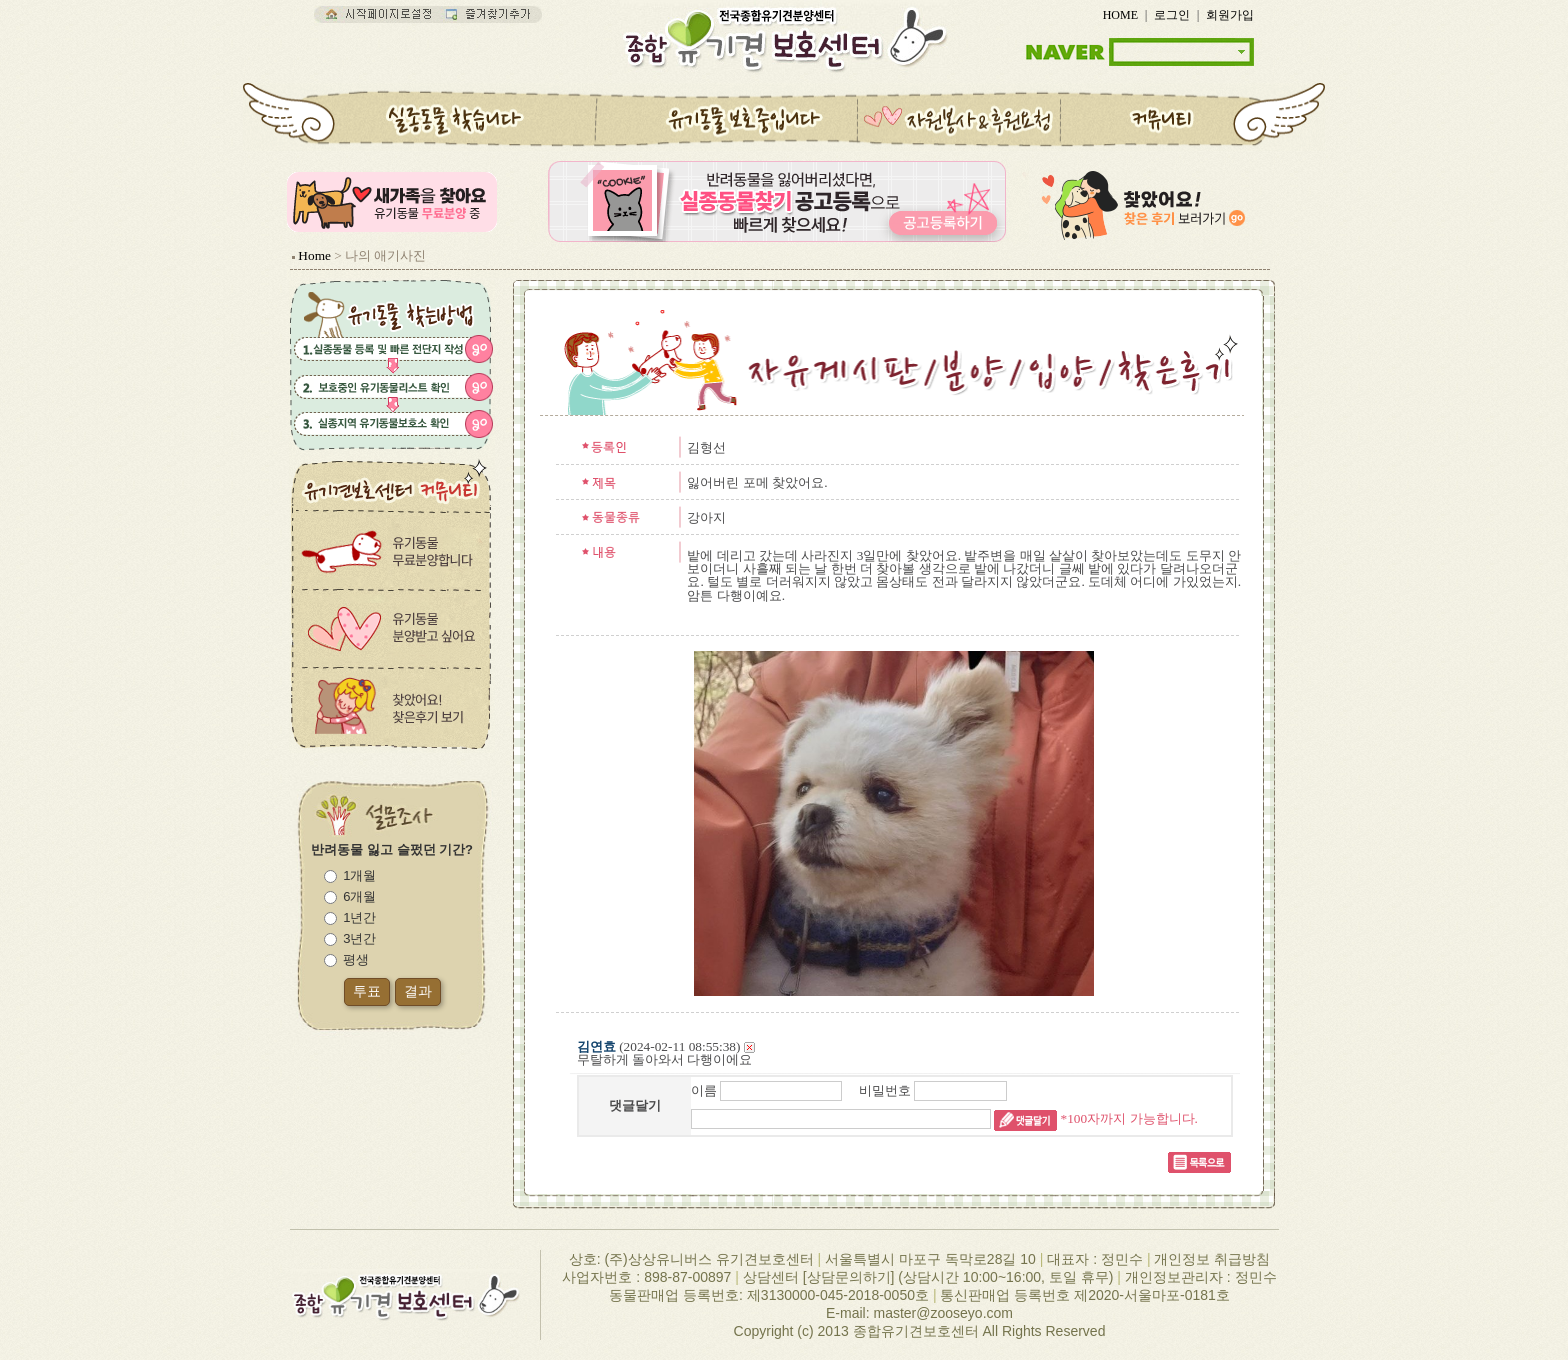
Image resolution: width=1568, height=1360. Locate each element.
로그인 (1172, 15)
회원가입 (1230, 15)
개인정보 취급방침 (1212, 1259)
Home (314, 255)
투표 (367, 991)
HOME (1120, 15)
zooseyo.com (971, 1313)
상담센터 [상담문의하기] (819, 1277)
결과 (418, 991)
